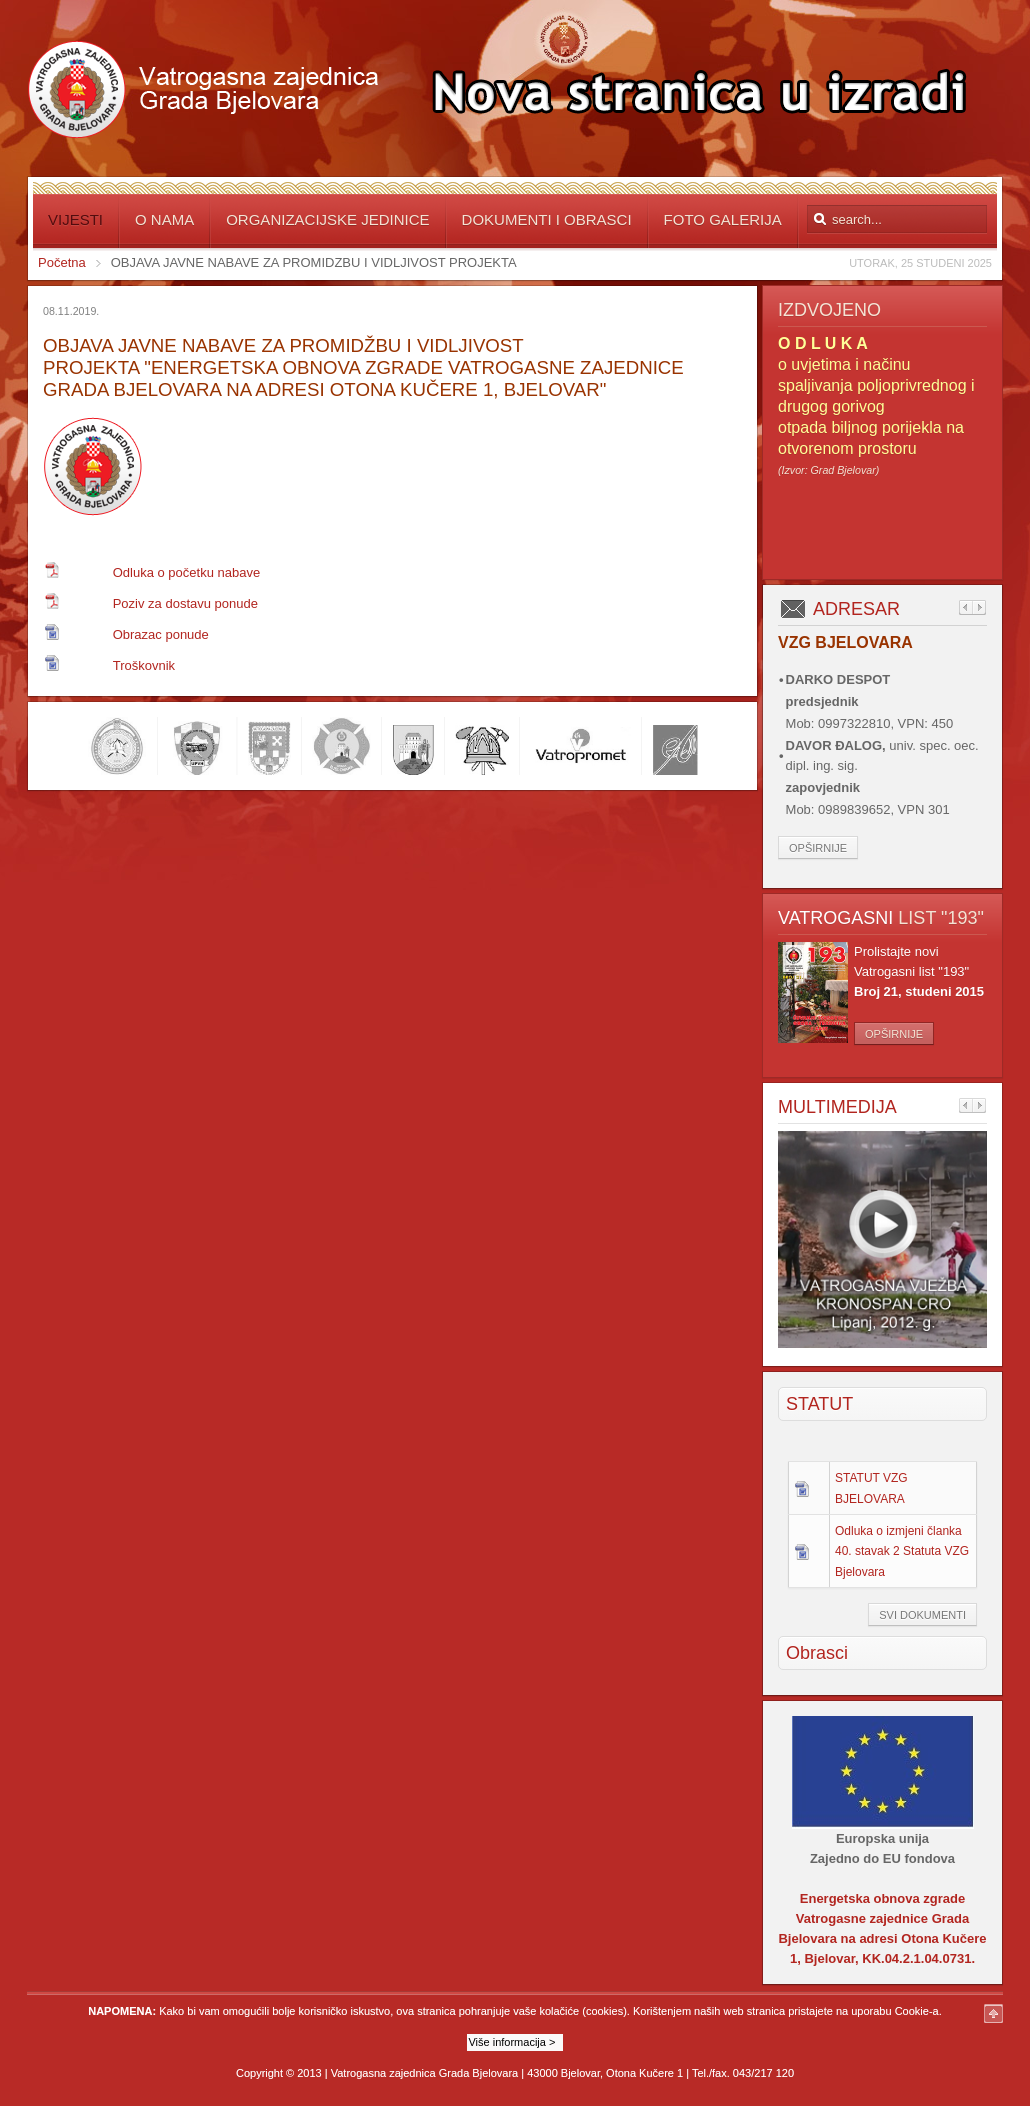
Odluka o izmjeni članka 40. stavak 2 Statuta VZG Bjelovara (902, 1551)
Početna (62, 262)
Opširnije (818, 848)
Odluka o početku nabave (186, 572)
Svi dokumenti (922, 1615)
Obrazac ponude (161, 634)
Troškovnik (144, 665)
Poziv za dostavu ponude (185, 603)
